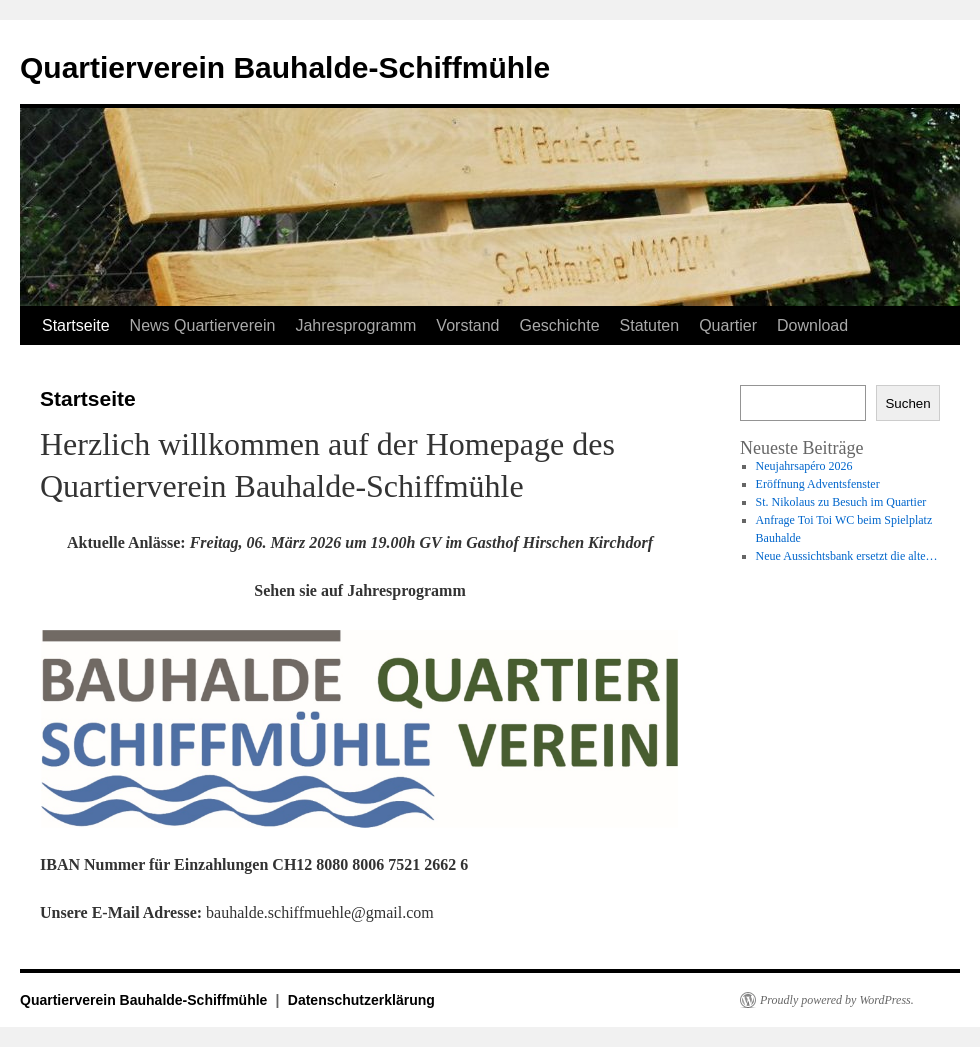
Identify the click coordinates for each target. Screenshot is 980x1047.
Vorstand (467, 325)
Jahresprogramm (355, 325)
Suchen (907, 403)
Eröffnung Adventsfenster (818, 484)
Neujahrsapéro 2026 (804, 466)
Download (812, 325)
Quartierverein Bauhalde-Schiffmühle (285, 67)
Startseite (76, 325)
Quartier (728, 325)
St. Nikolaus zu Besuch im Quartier (841, 502)
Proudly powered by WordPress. (837, 1000)
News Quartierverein (203, 325)
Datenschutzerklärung (361, 1000)
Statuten (650, 325)
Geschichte (560, 325)
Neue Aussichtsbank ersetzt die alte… (847, 556)
